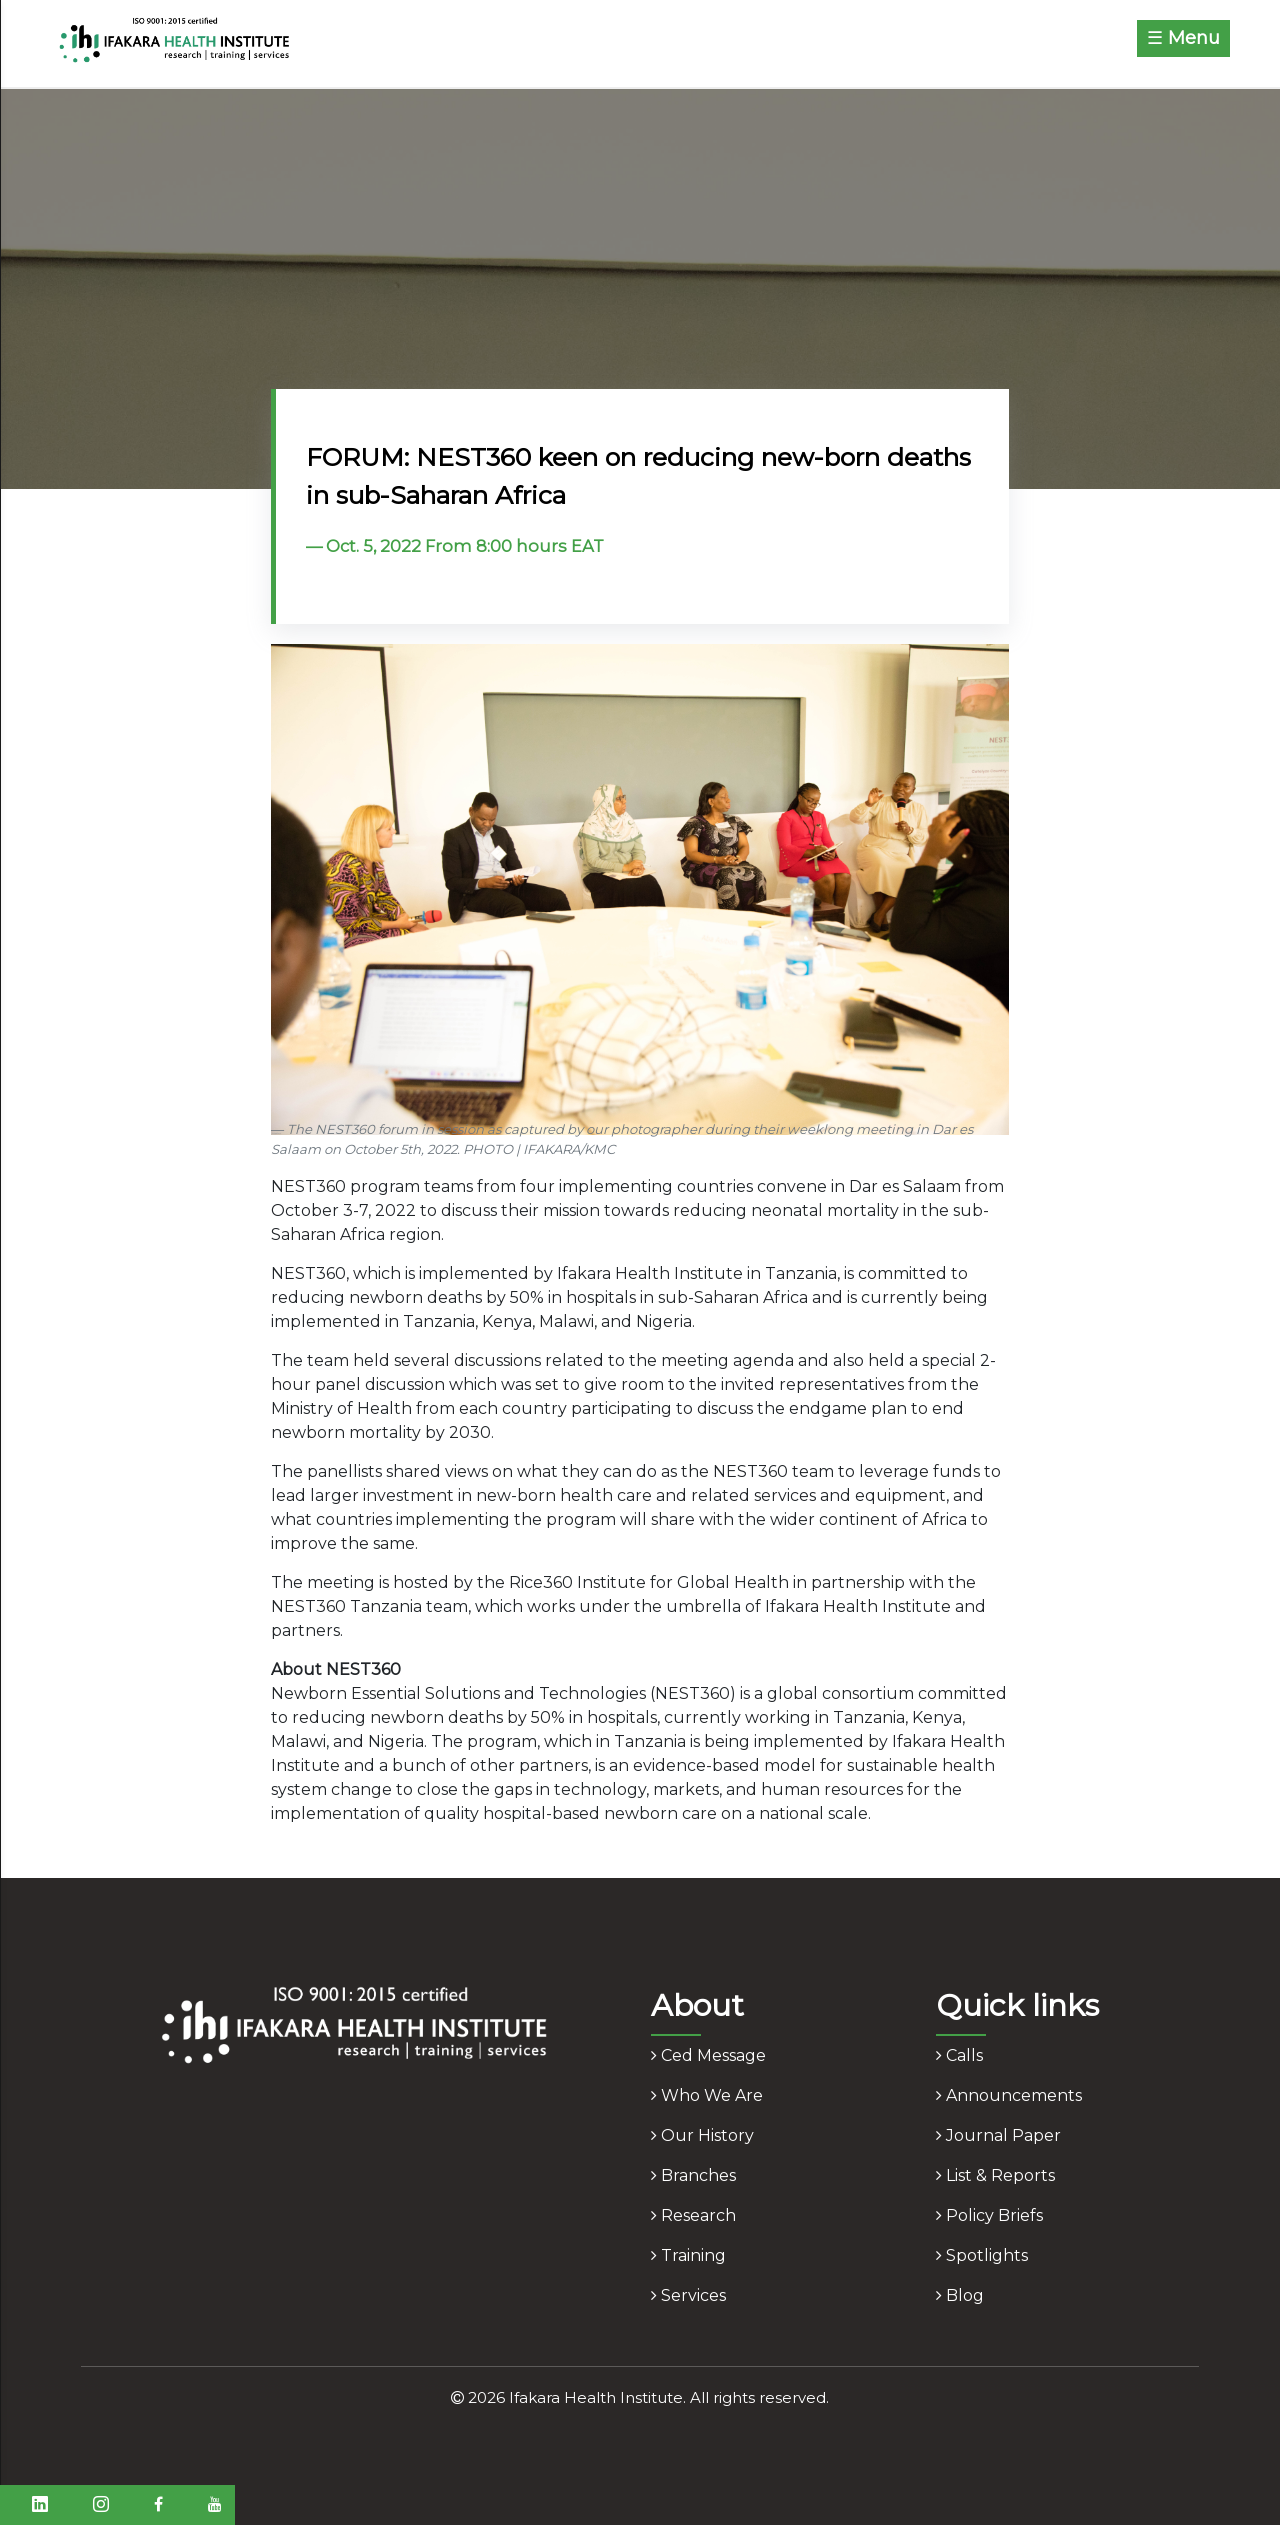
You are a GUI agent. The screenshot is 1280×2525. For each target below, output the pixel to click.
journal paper (998, 2135)
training (688, 2255)
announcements (1009, 2095)
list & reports (995, 2175)
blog (960, 2295)
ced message (708, 2055)
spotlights (982, 2255)
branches (693, 2175)
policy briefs (989, 2215)
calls (959, 2055)
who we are (707, 2095)
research (693, 2215)
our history (702, 2135)
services (688, 2295)
